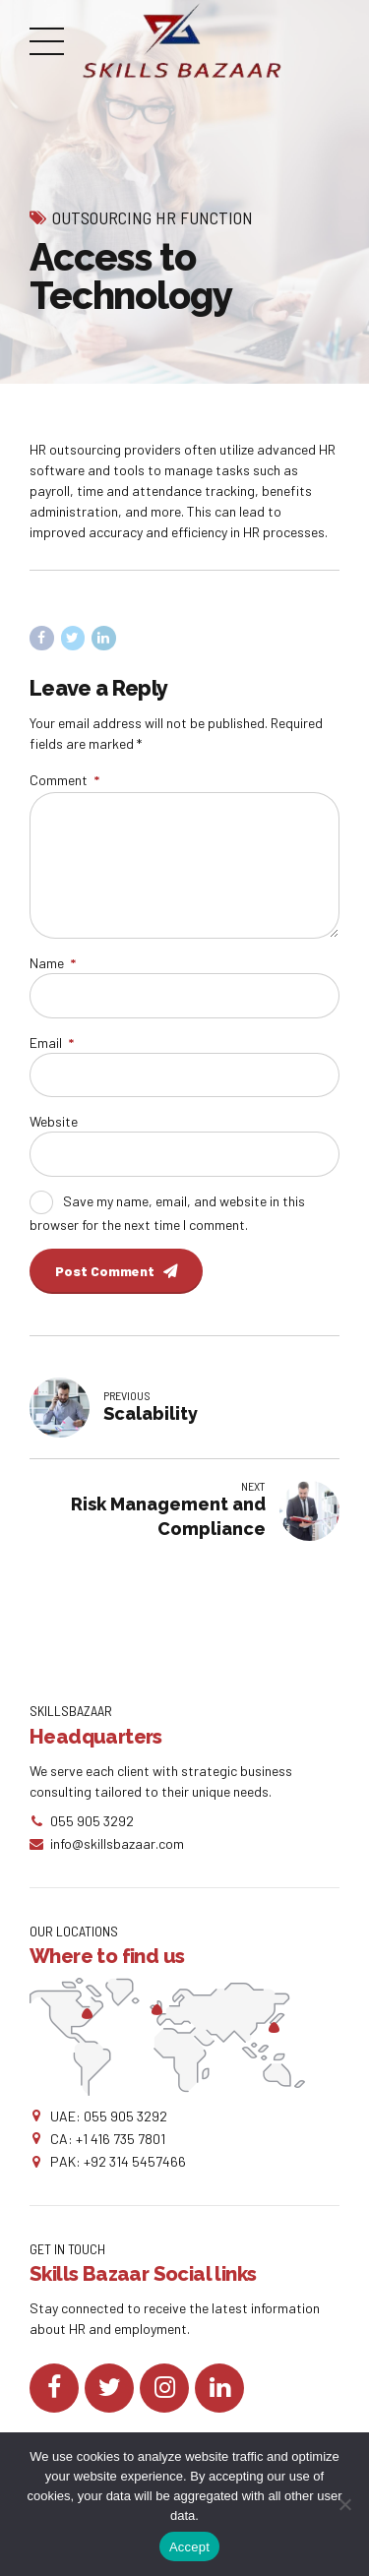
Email (52, 1042)
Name (53, 962)
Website (54, 1121)
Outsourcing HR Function (152, 217)
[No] (344, 2504)
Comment (64, 779)
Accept (189, 2547)
